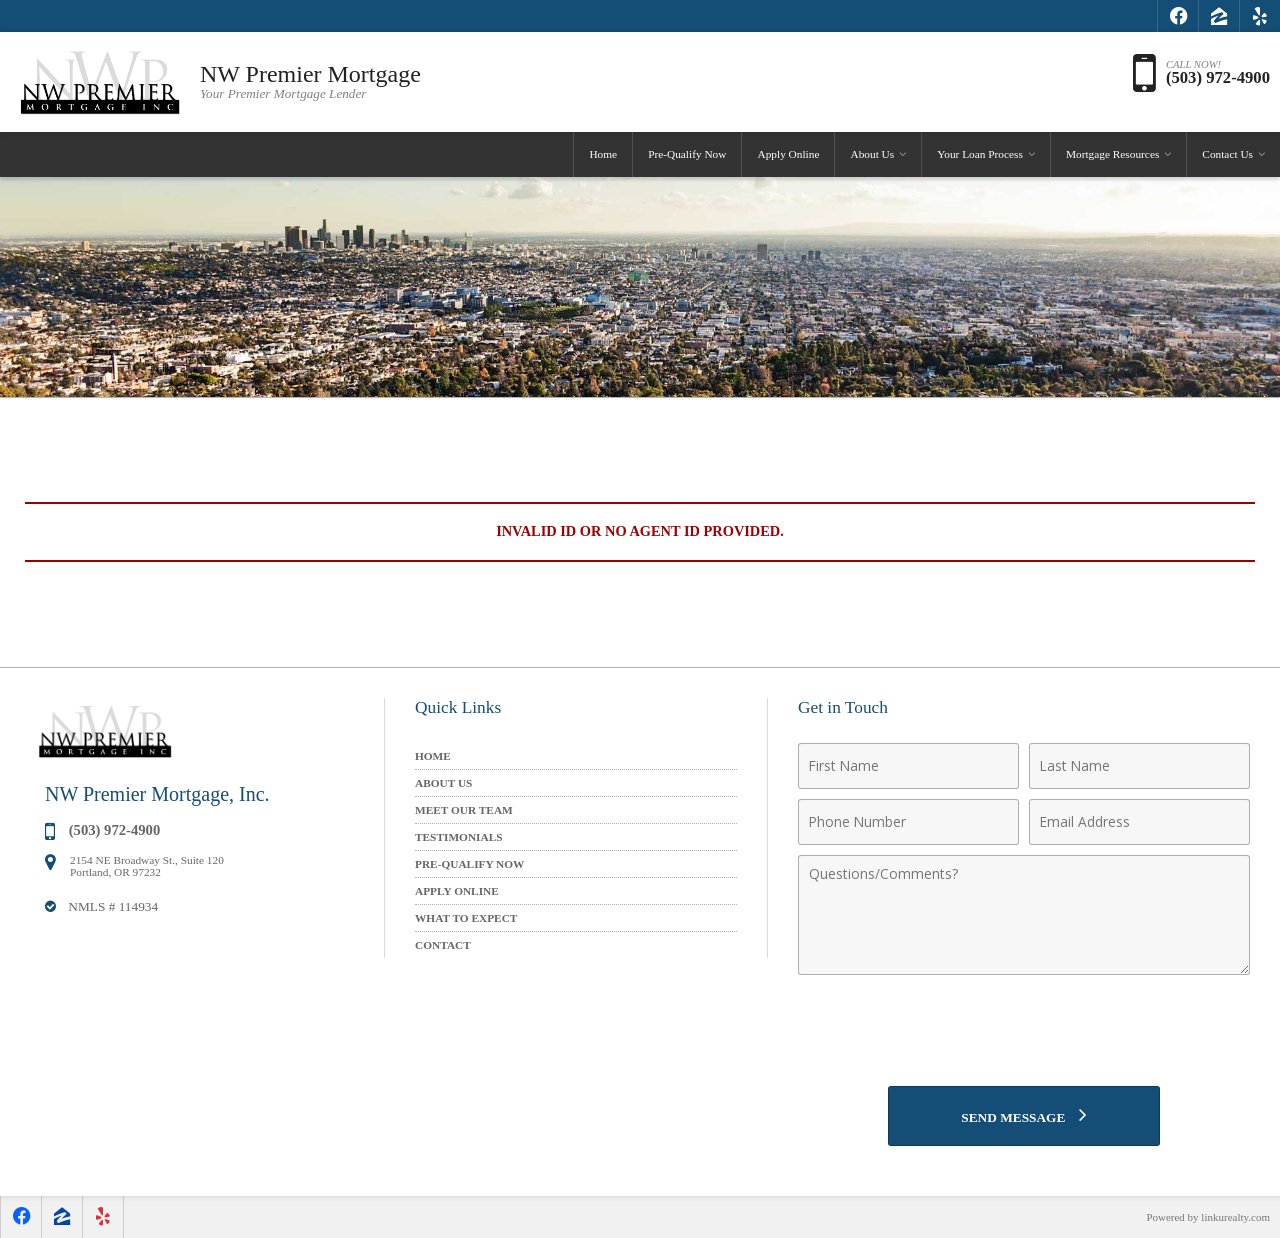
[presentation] (1024, 1033)
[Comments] (1024, 915)
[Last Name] (1139, 766)
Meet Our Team (464, 810)
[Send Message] (1023, 1116)
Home (603, 154)
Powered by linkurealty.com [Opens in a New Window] (1208, 1217)
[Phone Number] (908, 822)
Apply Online (788, 154)
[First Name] (908, 766)
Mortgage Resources (1112, 154)
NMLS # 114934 (113, 906)
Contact (443, 945)
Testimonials (459, 837)
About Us (872, 154)
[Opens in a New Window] (1178, 16)
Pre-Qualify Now (687, 154)
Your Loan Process (980, 154)
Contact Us (1227, 154)
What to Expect (466, 918)
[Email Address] (1139, 822)
